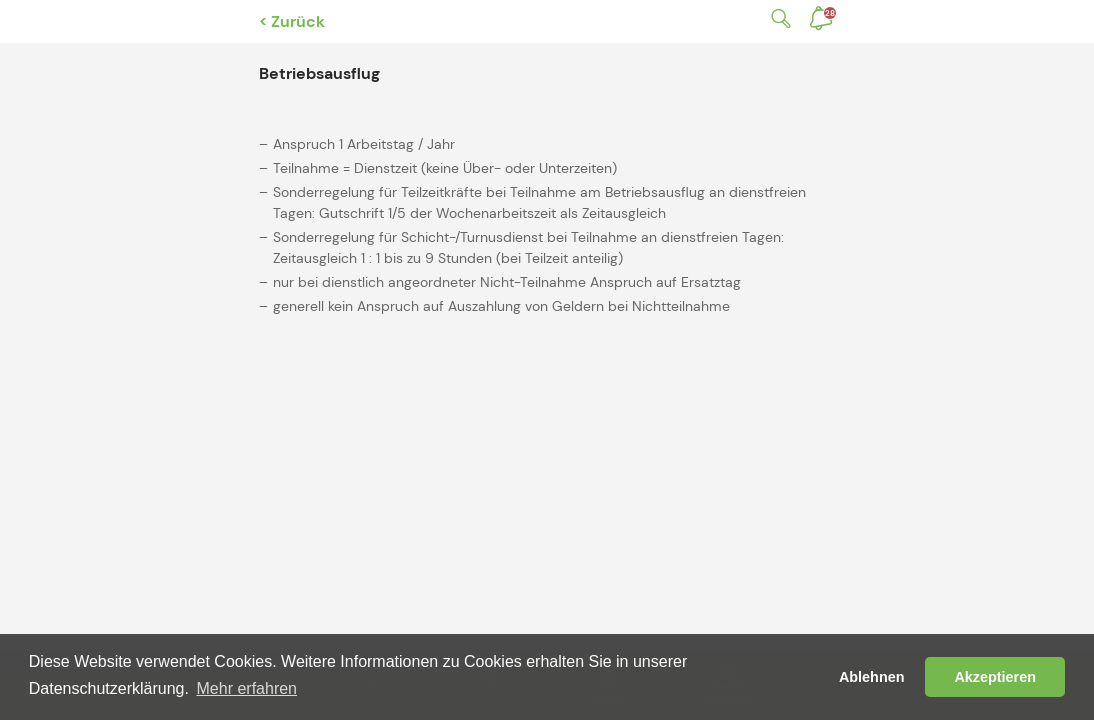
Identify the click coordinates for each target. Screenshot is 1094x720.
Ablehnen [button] (872, 677)
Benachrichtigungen (830, 13)
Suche (777, 18)
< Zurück (292, 21)
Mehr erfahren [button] (247, 688)
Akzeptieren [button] (995, 677)
